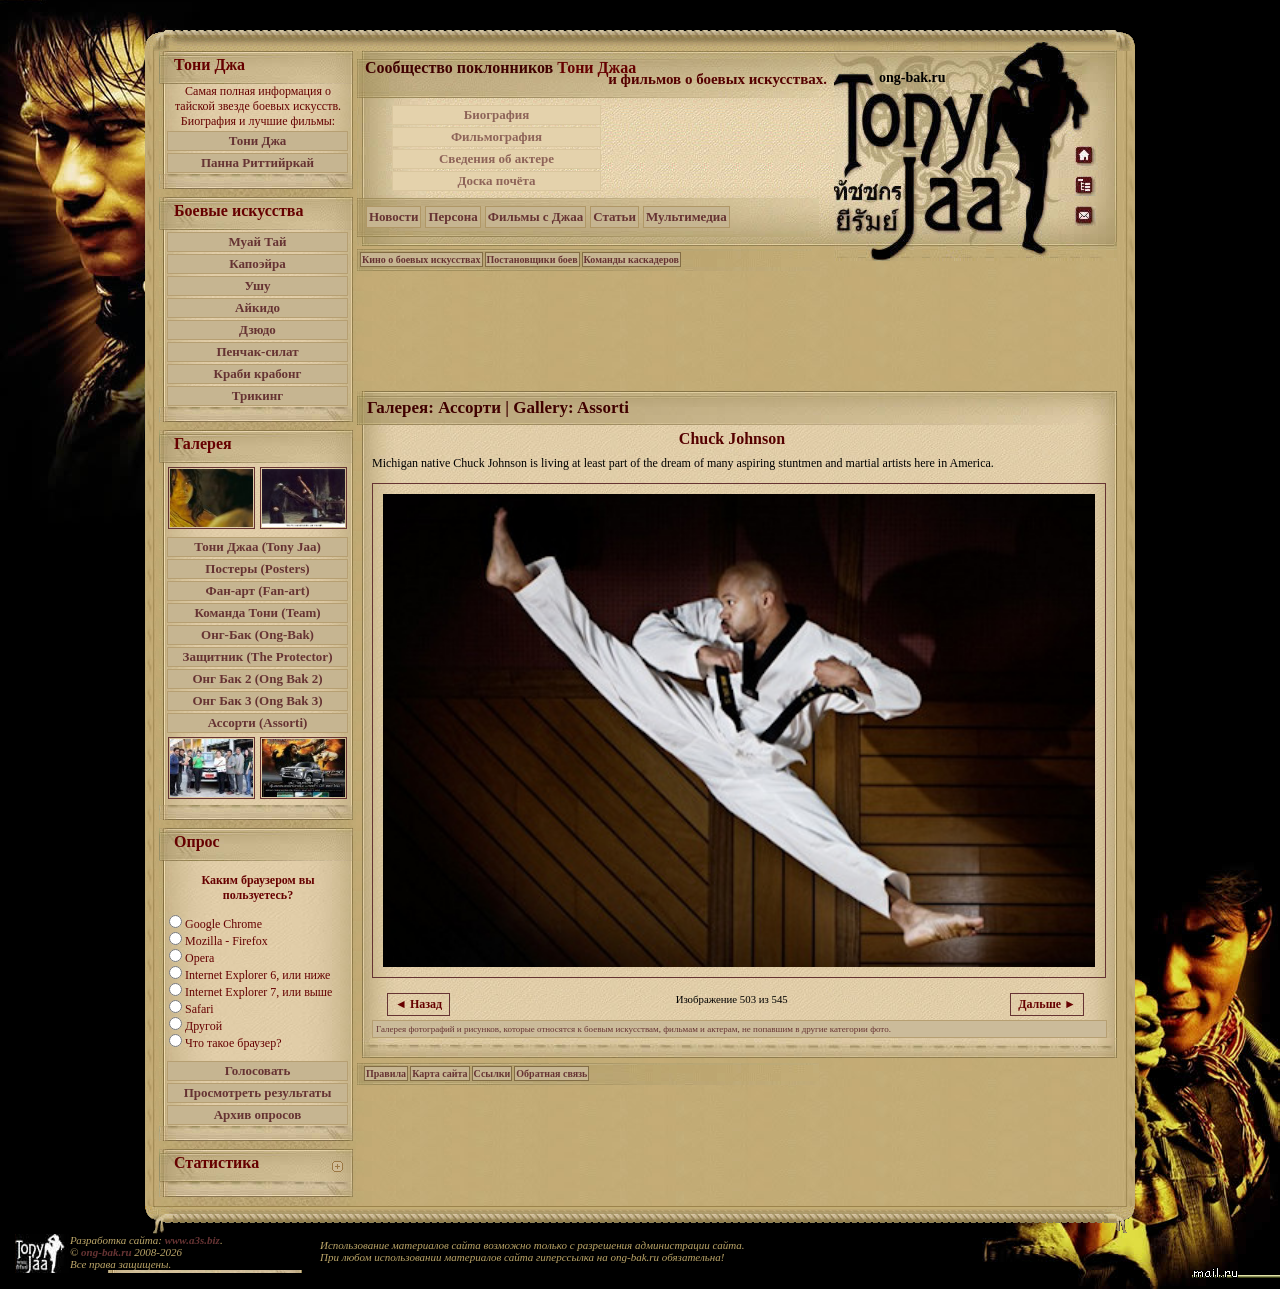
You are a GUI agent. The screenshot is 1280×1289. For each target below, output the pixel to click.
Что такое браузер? (233, 1043)
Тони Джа (258, 140)
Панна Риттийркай (257, 162)
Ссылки (492, 1073)
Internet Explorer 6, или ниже (257, 975)
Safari (199, 1009)
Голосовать (258, 1070)
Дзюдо (257, 329)
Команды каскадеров (631, 259)
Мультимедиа (686, 216)
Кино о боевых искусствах (421, 259)
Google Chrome (223, 924)
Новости (393, 216)
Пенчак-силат (257, 351)
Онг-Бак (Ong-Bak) (257, 634)
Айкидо (257, 307)
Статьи (614, 216)
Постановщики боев (532, 259)
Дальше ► (1047, 1004)
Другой (203, 1026)
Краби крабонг (258, 373)
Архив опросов (258, 1114)
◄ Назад (418, 1004)
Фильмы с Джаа (535, 216)
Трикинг (257, 395)
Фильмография (496, 136)
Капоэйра (257, 263)
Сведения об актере (496, 158)
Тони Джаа (596, 67)
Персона (452, 216)
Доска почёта (496, 180)
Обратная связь (551, 1073)
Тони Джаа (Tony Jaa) (257, 546)
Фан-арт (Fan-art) (258, 590)
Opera (199, 958)
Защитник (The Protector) (258, 656)
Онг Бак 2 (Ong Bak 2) (257, 678)
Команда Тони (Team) (257, 612)
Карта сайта (439, 1073)
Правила (386, 1073)
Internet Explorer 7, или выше (258, 992)
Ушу (258, 285)
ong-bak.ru (106, 1252)
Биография (497, 114)
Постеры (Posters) (257, 568)
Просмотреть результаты (258, 1092)
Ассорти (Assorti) (258, 722)
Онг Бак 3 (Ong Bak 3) (257, 700)
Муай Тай (257, 241)
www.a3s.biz (192, 1240)
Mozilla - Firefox (226, 941)
